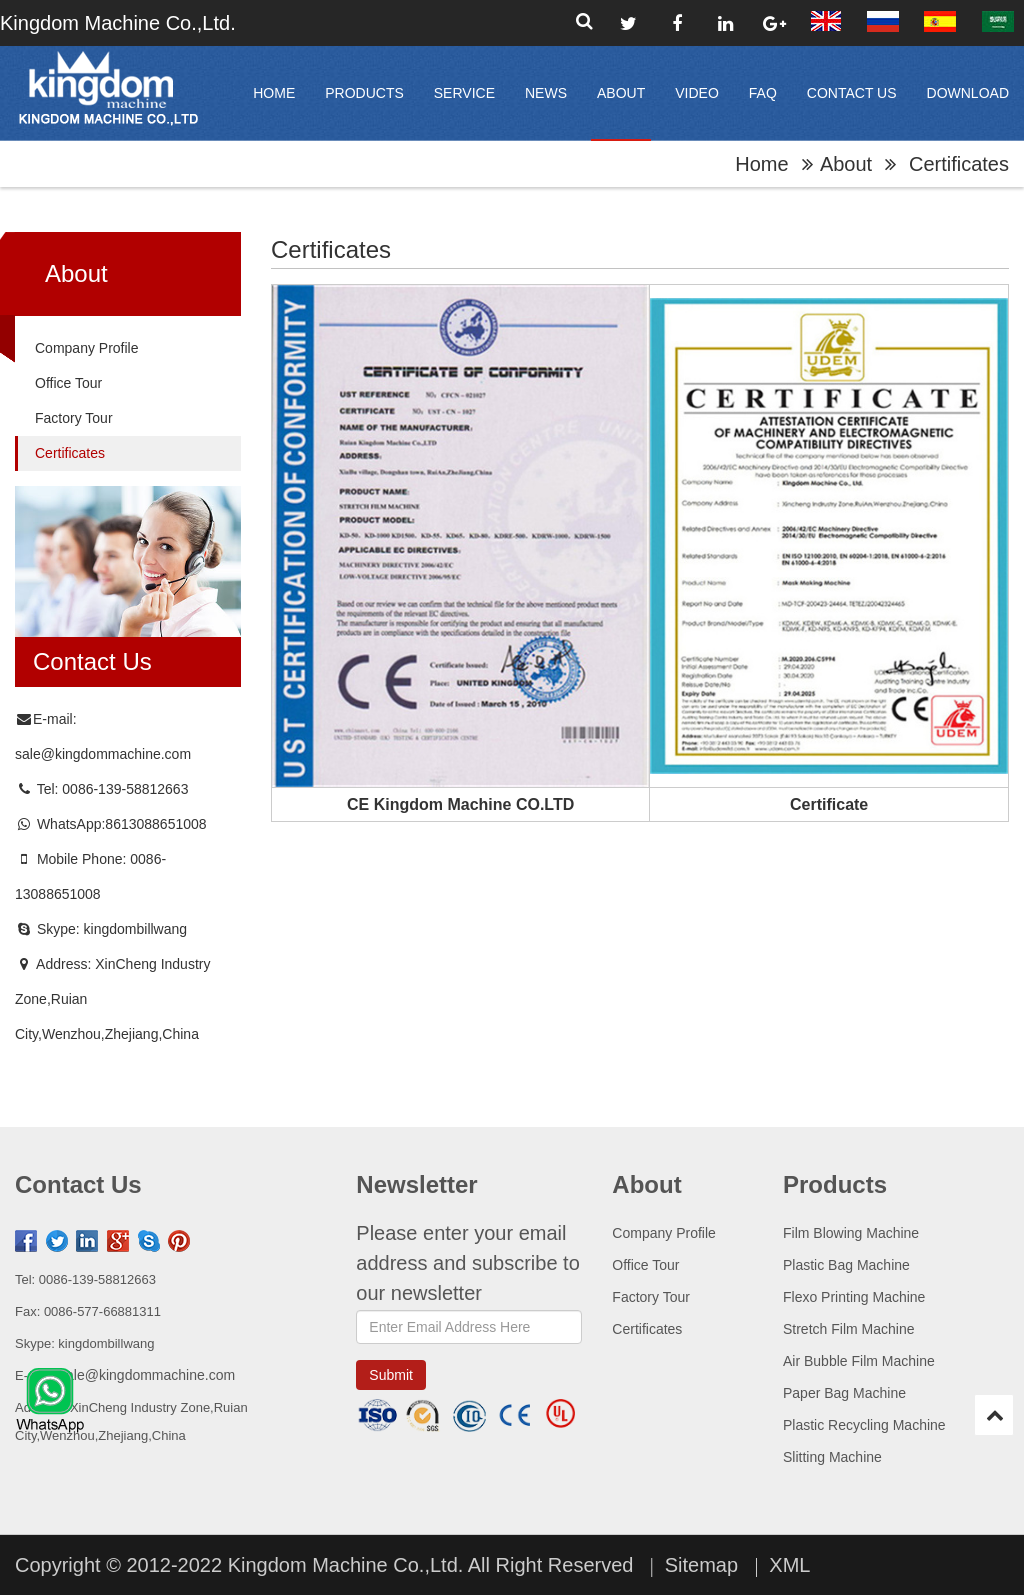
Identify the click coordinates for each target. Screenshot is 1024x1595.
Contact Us (852, 93)
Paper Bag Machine (844, 1393)
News (546, 93)
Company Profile (87, 348)
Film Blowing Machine (851, 1233)
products (364, 93)
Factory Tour (74, 418)
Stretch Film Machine (848, 1329)
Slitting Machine (832, 1457)
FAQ (763, 93)
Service (464, 93)
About (621, 93)
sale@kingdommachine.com (103, 754)
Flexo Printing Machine (854, 1297)
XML (789, 1565)
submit (391, 1375)
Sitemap (701, 1565)
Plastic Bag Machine (846, 1265)
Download (968, 93)
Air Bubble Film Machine (859, 1361)
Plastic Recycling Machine (864, 1425)
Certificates (70, 453)
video (697, 93)
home (274, 93)
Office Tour (68, 383)
